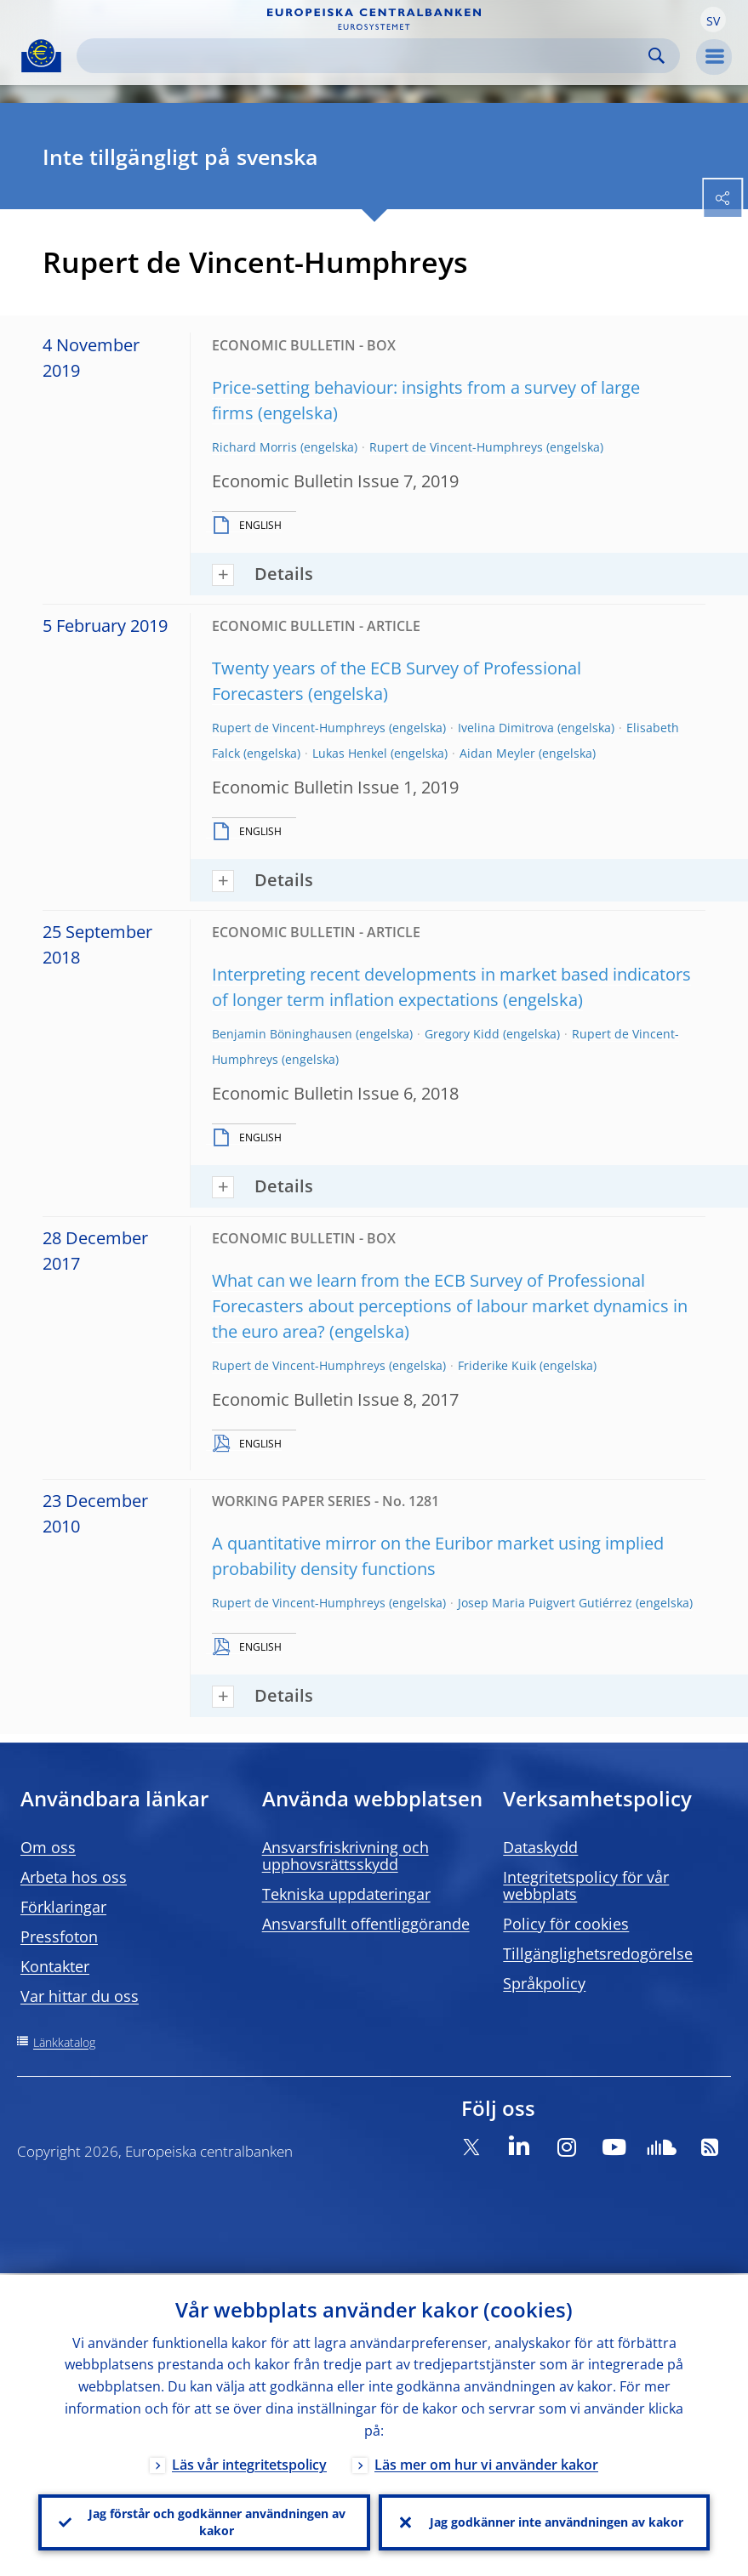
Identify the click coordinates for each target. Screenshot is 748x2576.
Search (656, 56)
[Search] (364, 56)
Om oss (48, 1847)
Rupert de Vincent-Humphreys (456, 447)
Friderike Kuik (497, 1365)
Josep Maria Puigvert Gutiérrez (545, 1603)
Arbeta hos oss (73, 1877)
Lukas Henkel (349, 753)
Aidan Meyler (497, 753)
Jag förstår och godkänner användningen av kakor (217, 2521)
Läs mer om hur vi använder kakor (486, 2463)
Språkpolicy (544, 1983)
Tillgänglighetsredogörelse (598, 1953)
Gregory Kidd (462, 1034)
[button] (713, 19)
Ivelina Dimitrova (506, 727)
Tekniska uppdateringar (346, 1894)
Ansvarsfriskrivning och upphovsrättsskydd (345, 1855)
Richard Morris (254, 447)
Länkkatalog (64, 2042)
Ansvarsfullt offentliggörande (366, 1924)
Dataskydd (540, 1847)
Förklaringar (63, 1906)
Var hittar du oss (79, 1996)
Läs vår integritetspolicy (249, 2463)
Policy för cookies (566, 1924)
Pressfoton (59, 1936)
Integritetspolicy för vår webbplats (586, 1885)
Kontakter (54, 1966)
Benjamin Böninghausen (282, 1034)
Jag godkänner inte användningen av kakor (556, 2521)
